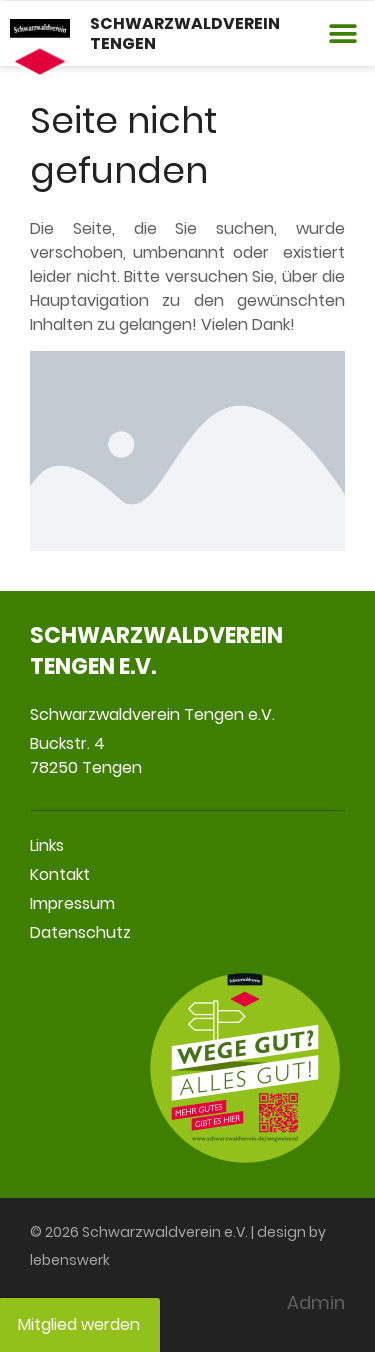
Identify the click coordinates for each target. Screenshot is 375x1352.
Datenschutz (80, 932)
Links (47, 845)
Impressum (72, 903)
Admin (316, 1302)
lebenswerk (70, 1260)
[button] (342, 33)
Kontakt (60, 874)
